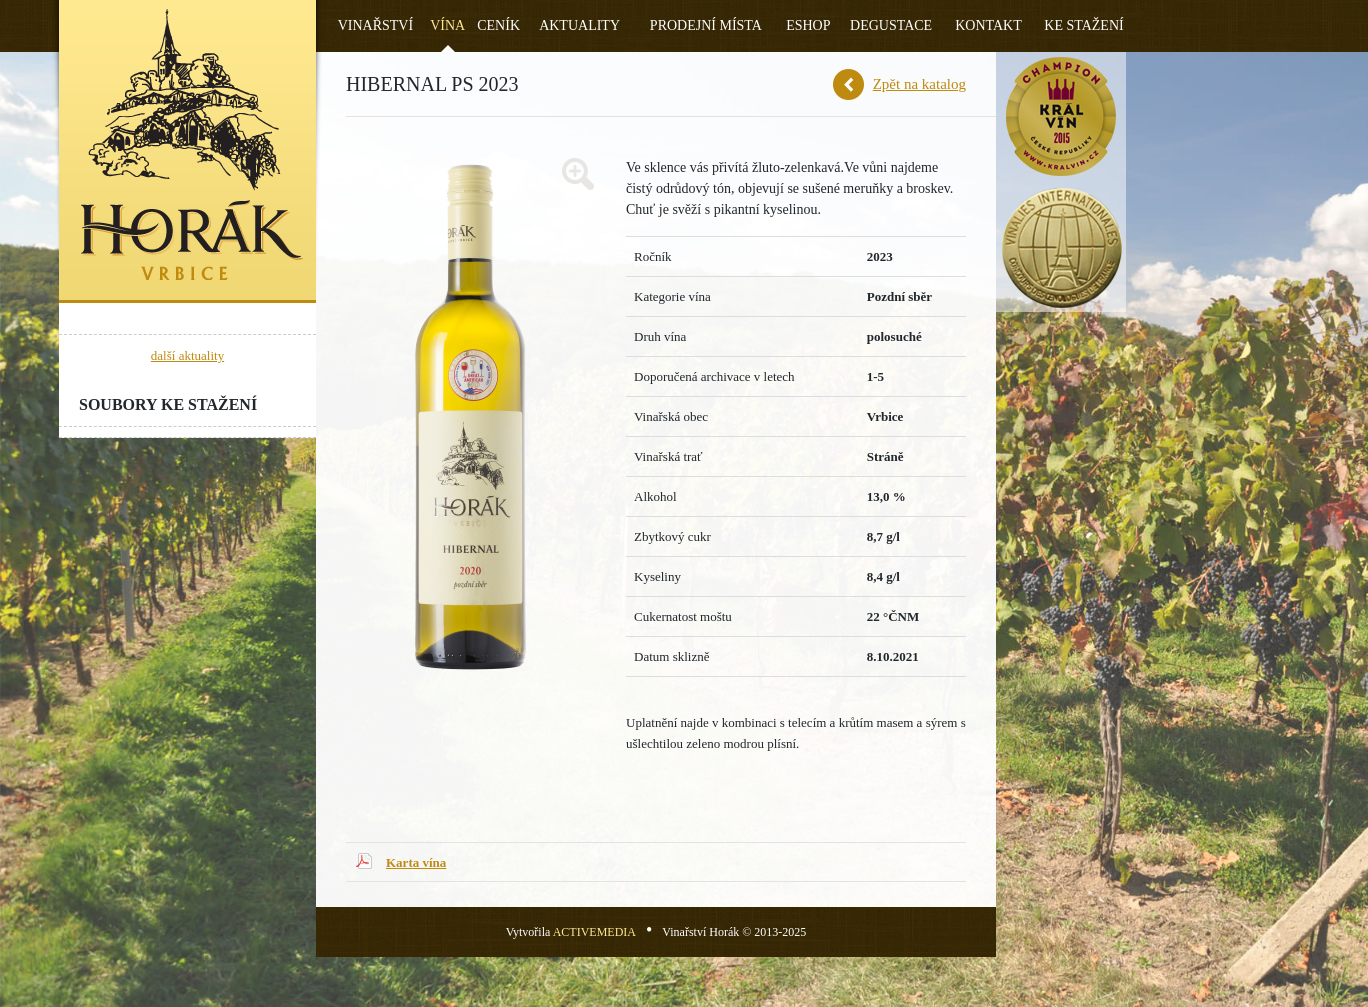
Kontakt (988, 25)
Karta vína (416, 862)
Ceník (498, 25)
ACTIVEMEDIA (594, 932)
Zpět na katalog (919, 84)
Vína (447, 25)
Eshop (808, 25)
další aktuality (187, 355)
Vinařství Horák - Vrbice (187, 151)
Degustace (891, 25)
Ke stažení (1083, 25)
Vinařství (375, 25)
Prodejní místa (706, 25)
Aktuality (579, 25)
